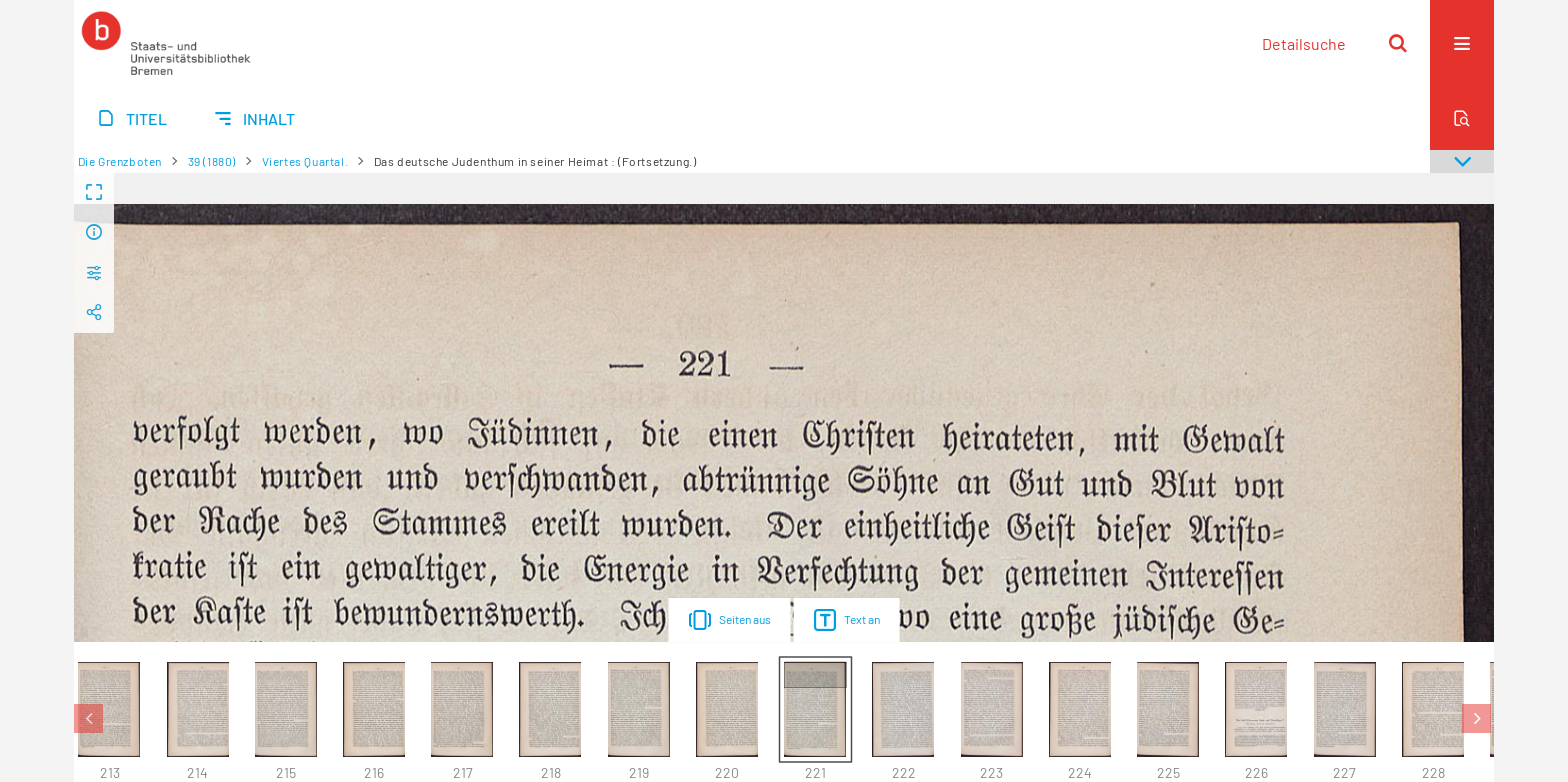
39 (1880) (212, 161)
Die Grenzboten (120, 161)
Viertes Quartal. (305, 161)
